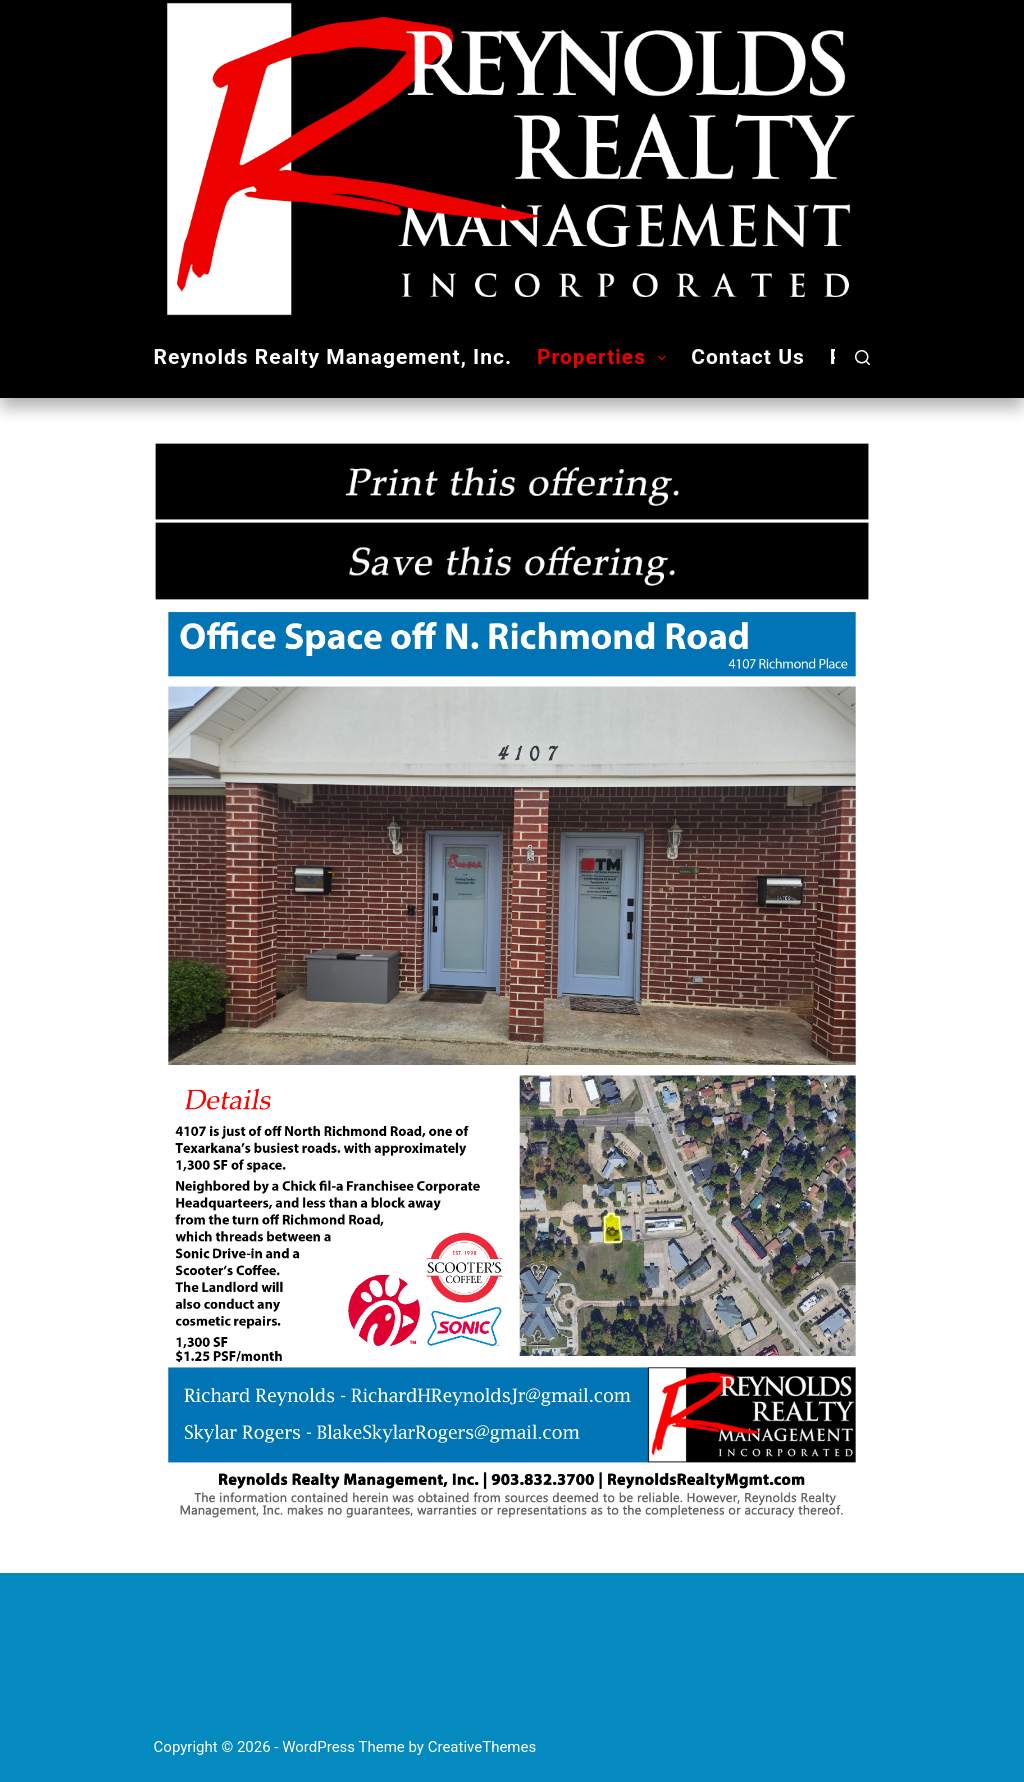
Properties (605, 357)
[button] (662, 358)
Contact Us (748, 357)
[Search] (862, 357)
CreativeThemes (482, 1747)
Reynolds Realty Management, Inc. (333, 357)
